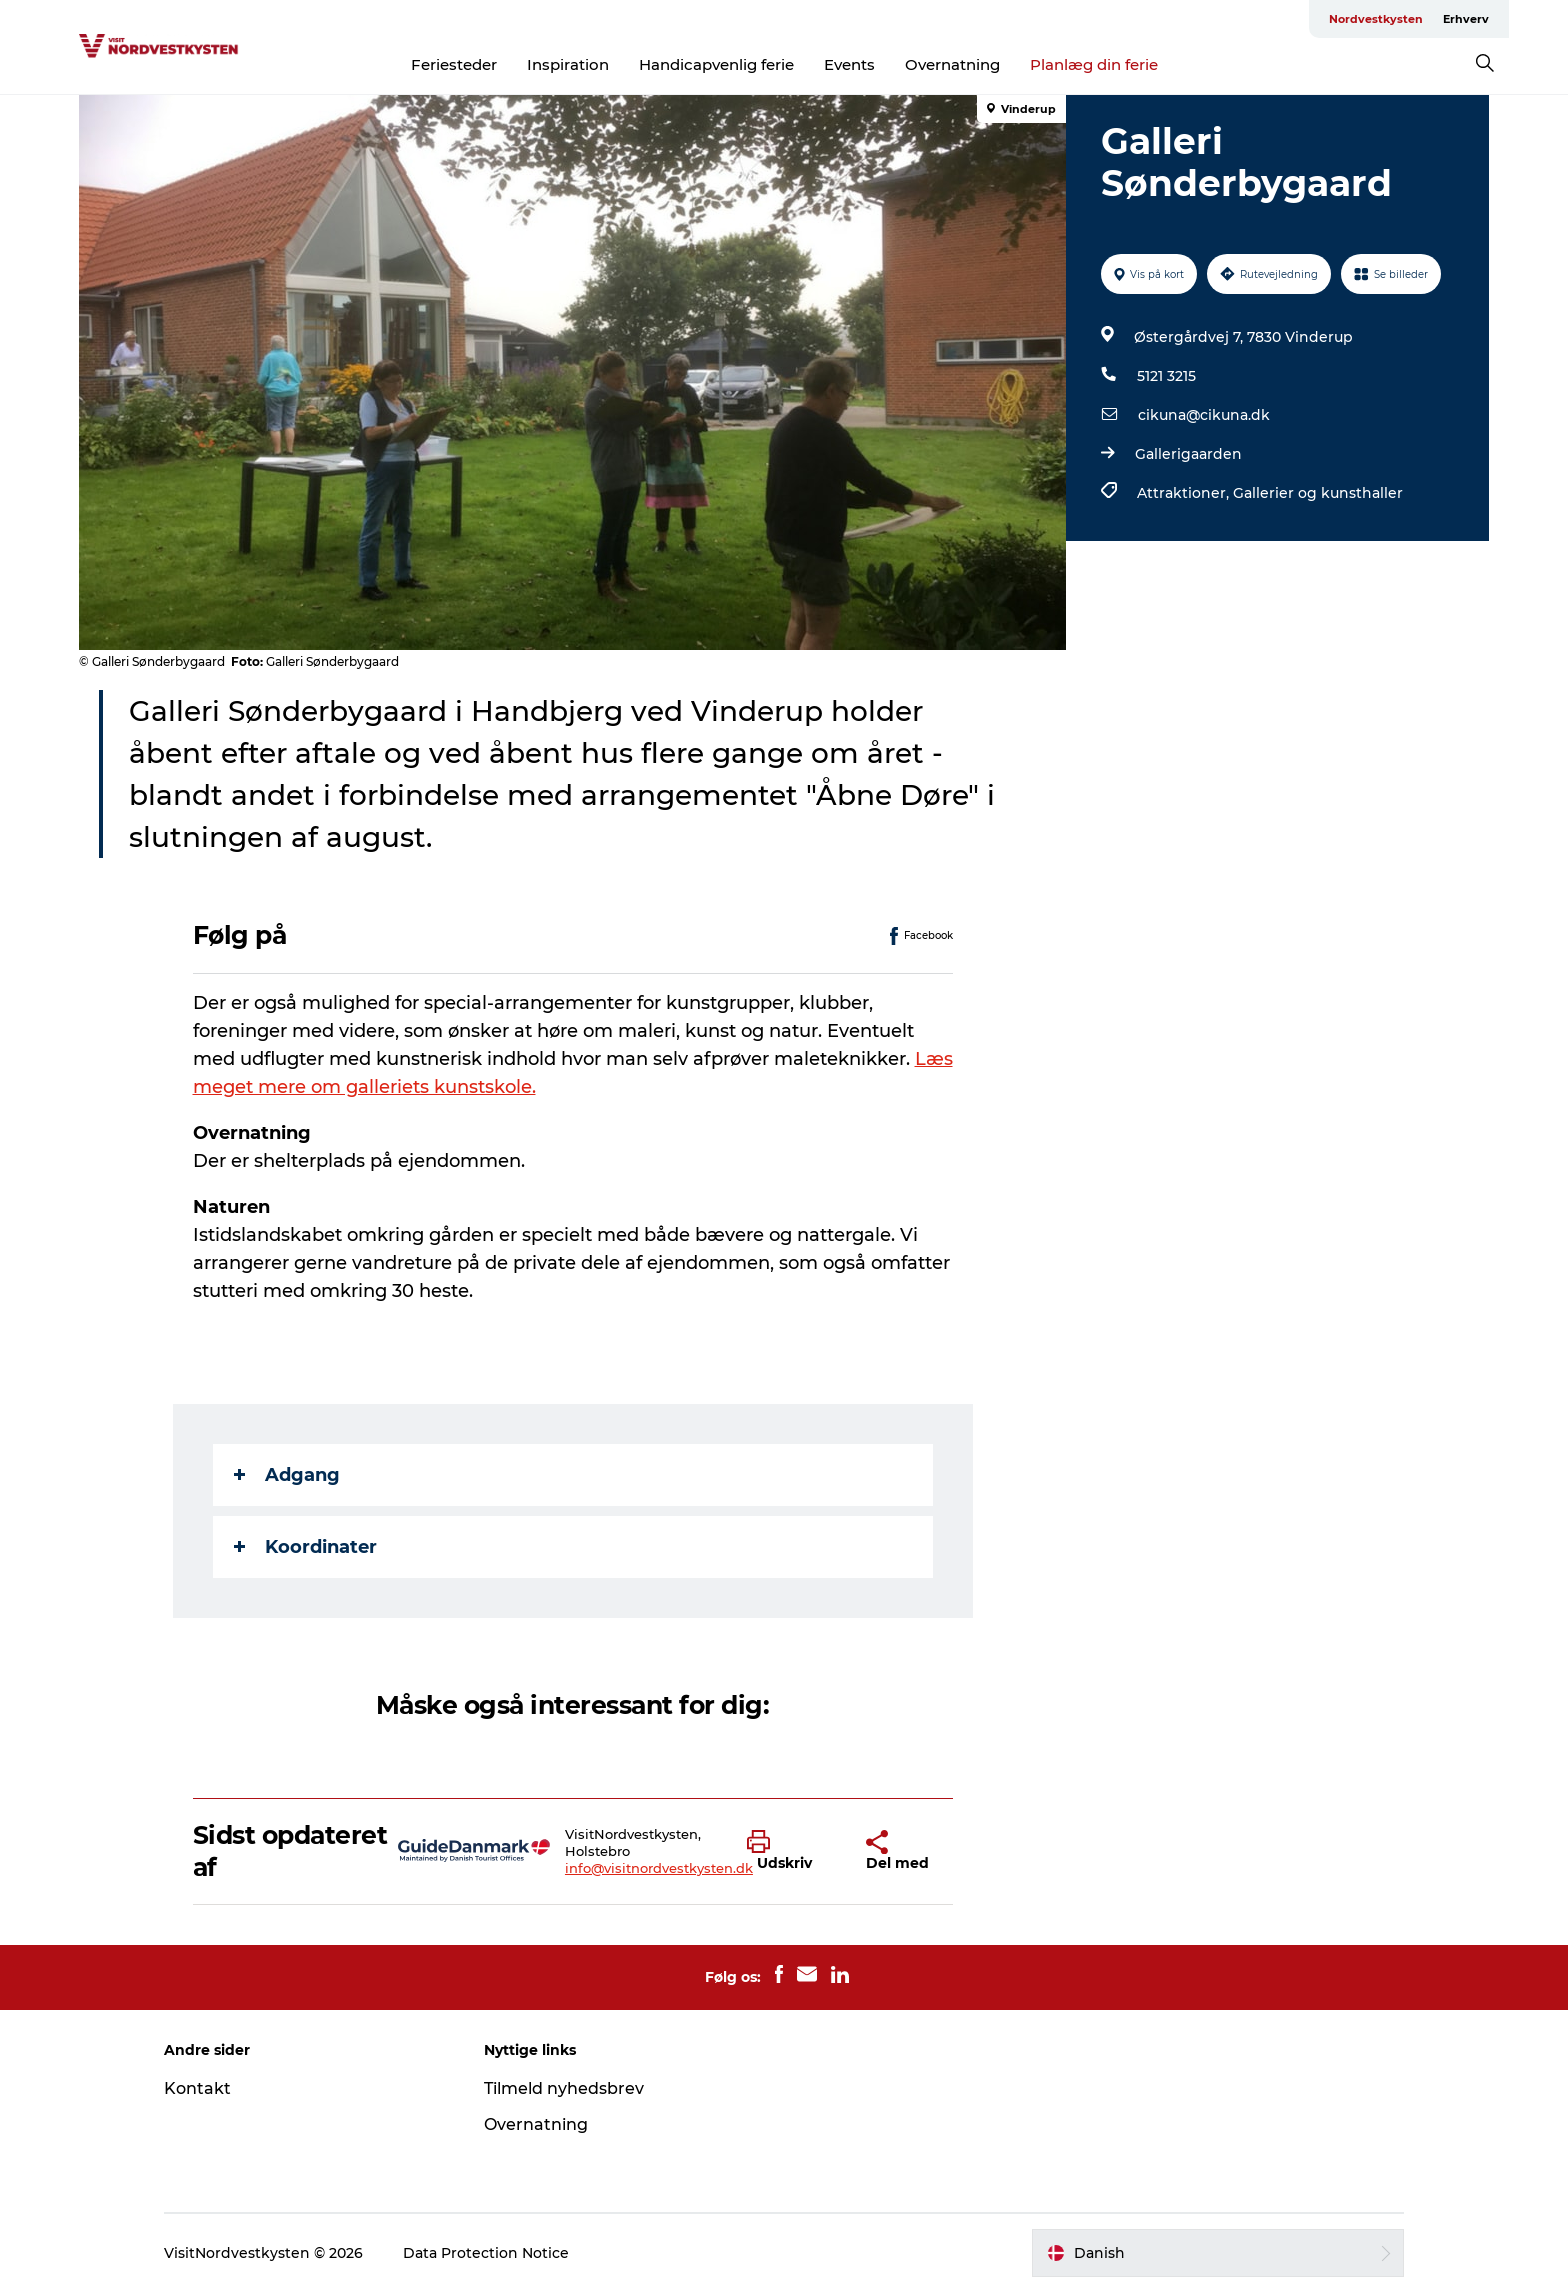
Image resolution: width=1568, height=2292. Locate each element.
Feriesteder (454, 64)
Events (849, 64)
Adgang (287, 1475)
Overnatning (952, 64)
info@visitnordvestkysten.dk (659, 1868)
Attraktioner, (1185, 493)
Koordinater (305, 1547)
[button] (792, 1851)
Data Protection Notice (486, 2253)
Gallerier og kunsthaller (1318, 493)
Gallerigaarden (1188, 454)
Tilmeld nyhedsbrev (564, 2088)
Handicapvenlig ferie (716, 64)
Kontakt (197, 2088)
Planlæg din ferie (1094, 64)
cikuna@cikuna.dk (1204, 415)
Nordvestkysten (1376, 19)
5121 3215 (1166, 376)
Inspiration (568, 64)
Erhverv (1466, 19)
